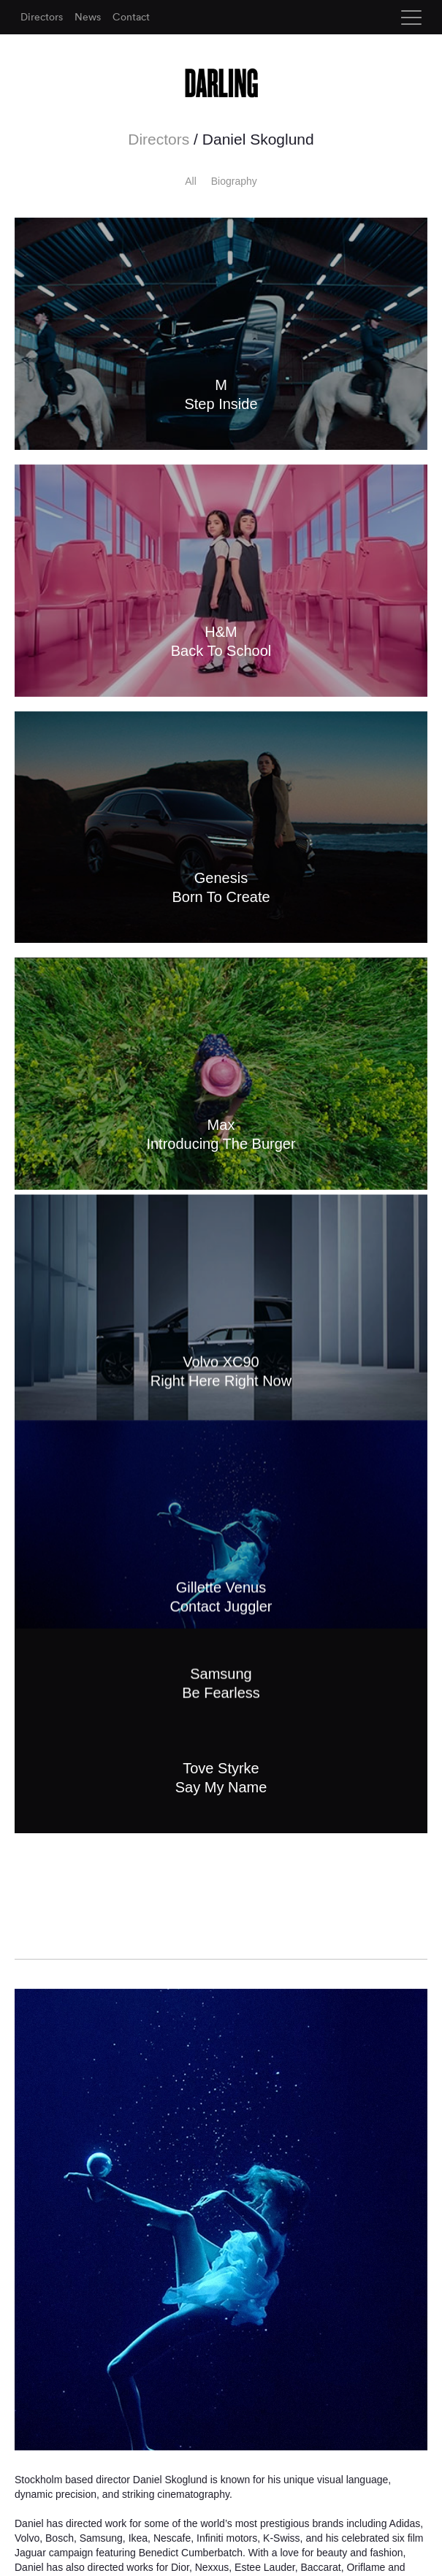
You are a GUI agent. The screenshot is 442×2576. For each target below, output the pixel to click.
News (88, 16)
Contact (131, 16)
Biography (234, 181)
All (191, 181)
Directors (41, 16)
